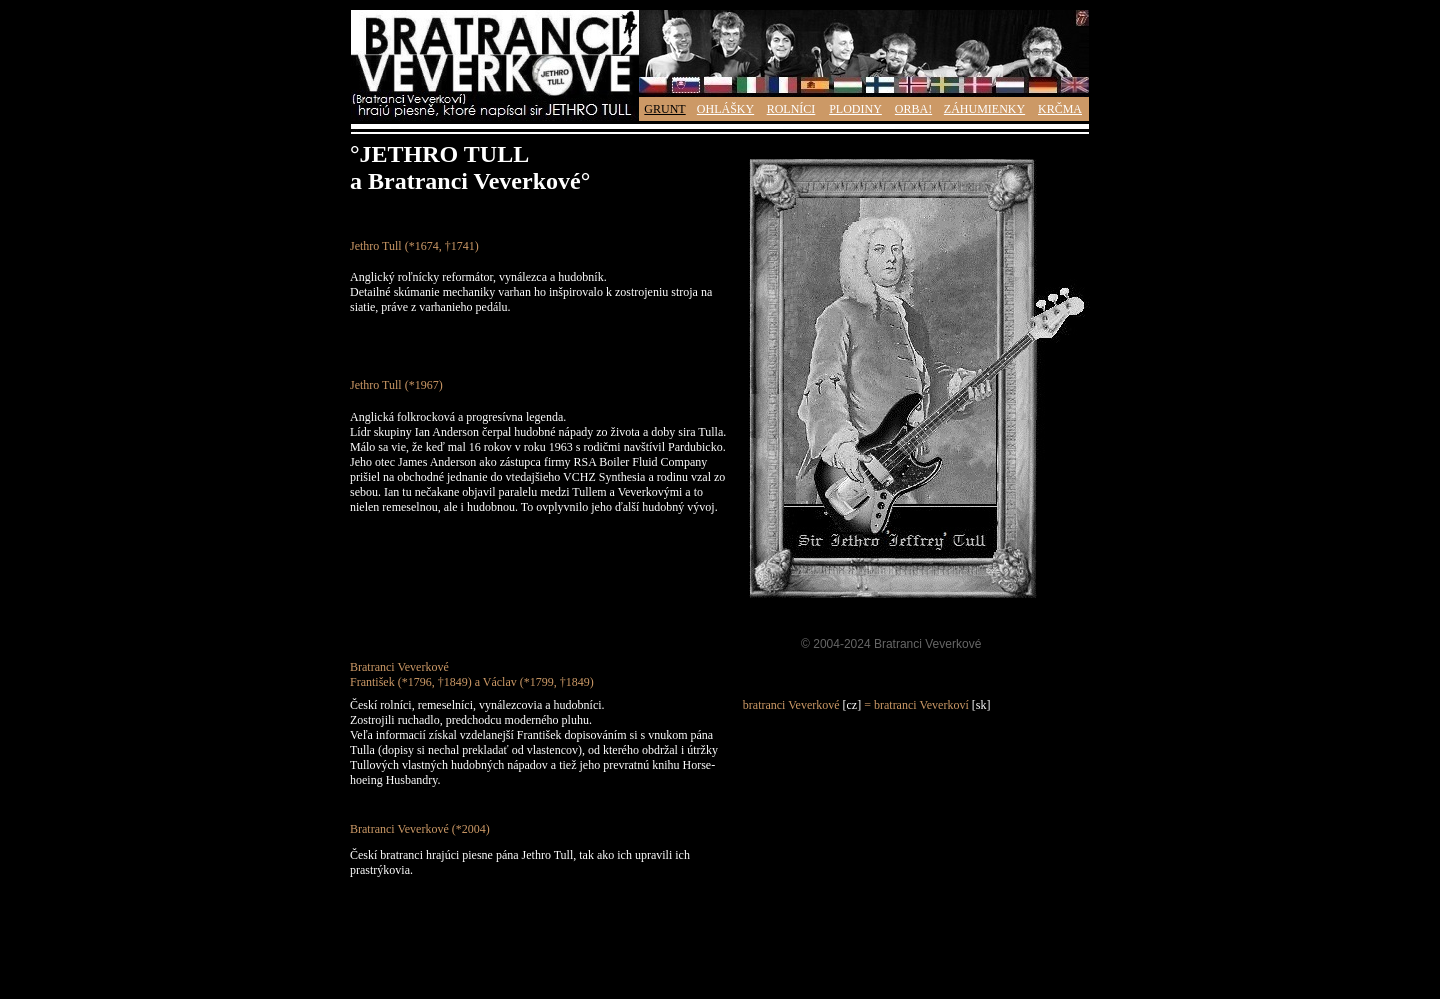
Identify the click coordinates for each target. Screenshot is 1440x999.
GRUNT (664, 109)
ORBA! (913, 109)
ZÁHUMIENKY (984, 109)
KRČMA (1060, 109)
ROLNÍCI (791, 109)
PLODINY (855, 109)
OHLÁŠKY (725, 109)
